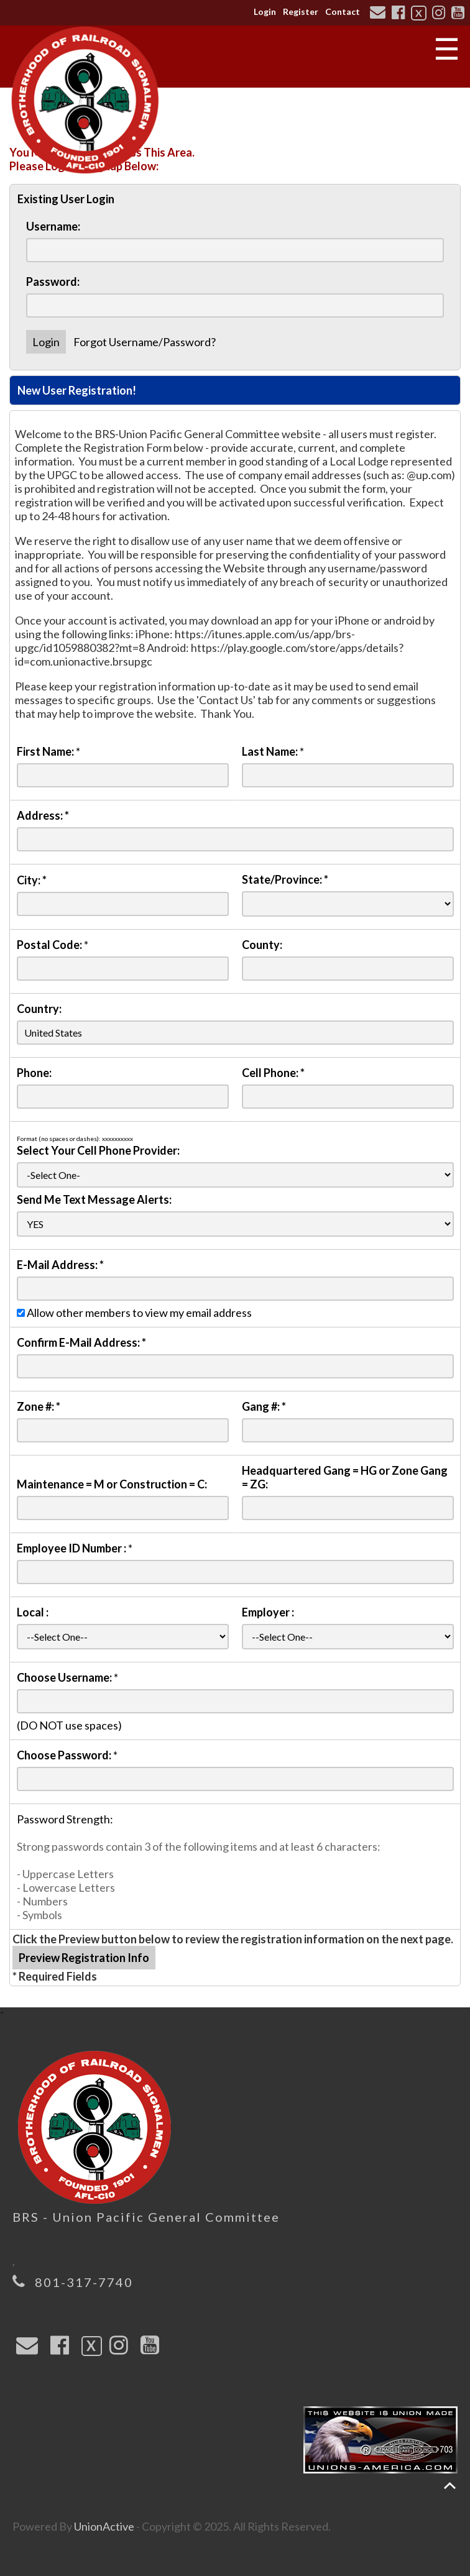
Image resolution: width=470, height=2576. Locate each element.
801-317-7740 (84, 2282)
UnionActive (104, 2526)
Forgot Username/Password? (144, 342)
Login (265, 11)
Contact (342, 11)
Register (300, 11)
